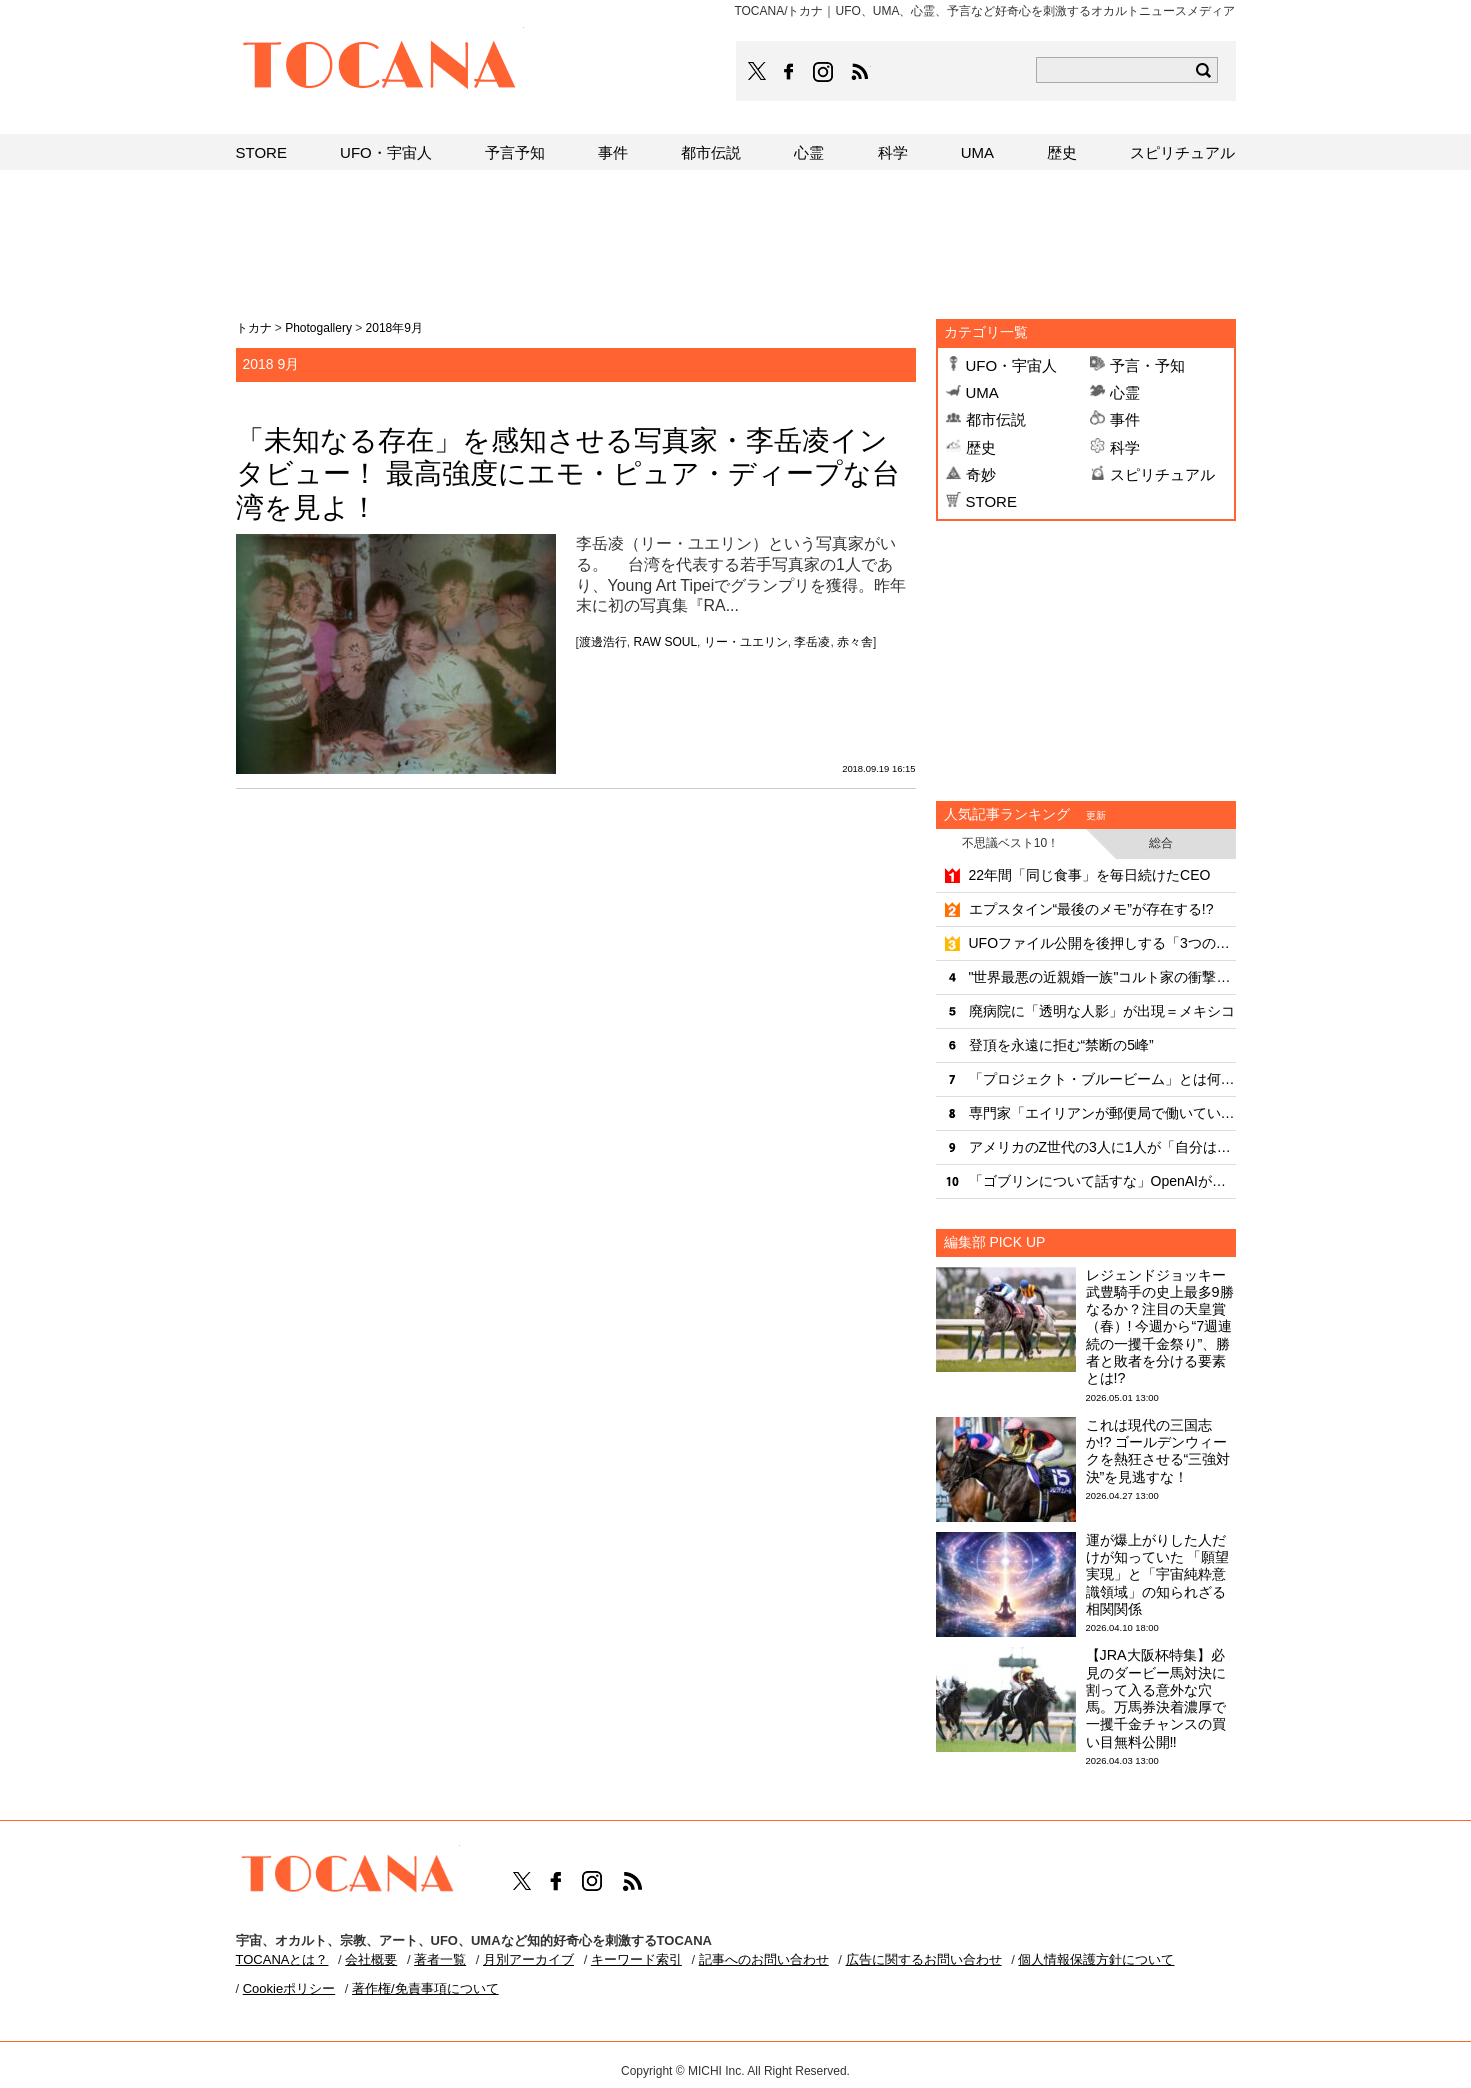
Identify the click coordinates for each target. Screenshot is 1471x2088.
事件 (1125, 419)
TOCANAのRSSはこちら (860, 72)
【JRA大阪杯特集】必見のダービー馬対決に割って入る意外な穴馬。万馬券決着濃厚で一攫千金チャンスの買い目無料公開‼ (1156, 1698)
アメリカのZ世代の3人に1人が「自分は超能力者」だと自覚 (1102, 1147)
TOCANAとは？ (282, 1959)
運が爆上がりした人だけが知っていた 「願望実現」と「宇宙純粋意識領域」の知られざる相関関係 (1158, 1574)
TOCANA (380, 68)
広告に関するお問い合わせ (924, 1959)
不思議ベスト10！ (1010, 843)
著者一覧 (440, 1959)
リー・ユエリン (746, 642)
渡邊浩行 (603, 642)
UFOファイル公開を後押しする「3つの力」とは (1102, 943)
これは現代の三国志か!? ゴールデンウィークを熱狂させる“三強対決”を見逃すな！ (1158, 1451)
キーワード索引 (636, 1959)
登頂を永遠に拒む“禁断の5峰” (1061, 1045)
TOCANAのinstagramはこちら (824, 72)
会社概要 (371, 1959)
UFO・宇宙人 (1012, 365)
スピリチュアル (1162, 474)
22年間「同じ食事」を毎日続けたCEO (1090, 875)
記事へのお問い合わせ (764, 1959)
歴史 (981, 447)
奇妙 (981, 474)
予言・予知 (1147, 365)
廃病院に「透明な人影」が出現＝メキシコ (1102, 1011)
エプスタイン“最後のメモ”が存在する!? (1091, 909)
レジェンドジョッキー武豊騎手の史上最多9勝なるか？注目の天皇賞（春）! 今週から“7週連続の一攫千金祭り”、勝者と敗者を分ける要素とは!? (1160, 1327)
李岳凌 (812, 642)
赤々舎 (855, 642)
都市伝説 (996, 419)
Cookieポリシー (289, 1988)
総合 (1161, 843)
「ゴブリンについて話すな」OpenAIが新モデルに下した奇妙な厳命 (1102, 1181)
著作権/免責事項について (425, 1988)
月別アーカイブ (528, 1959)
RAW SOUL (666, 642)
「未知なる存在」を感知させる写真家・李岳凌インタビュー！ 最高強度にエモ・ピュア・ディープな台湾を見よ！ (568, 474)
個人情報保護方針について (1096, 1959)
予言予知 (515, 152)
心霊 (1125, 392)
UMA (982, 392)
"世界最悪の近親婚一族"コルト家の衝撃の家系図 (1102, 977)
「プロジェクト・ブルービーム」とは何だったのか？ (1102, 1079)
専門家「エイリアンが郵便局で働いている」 (1102, 1113)
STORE (991, 501)
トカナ (254, 328)
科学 (1125, 447)
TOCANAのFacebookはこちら (789, 72)
